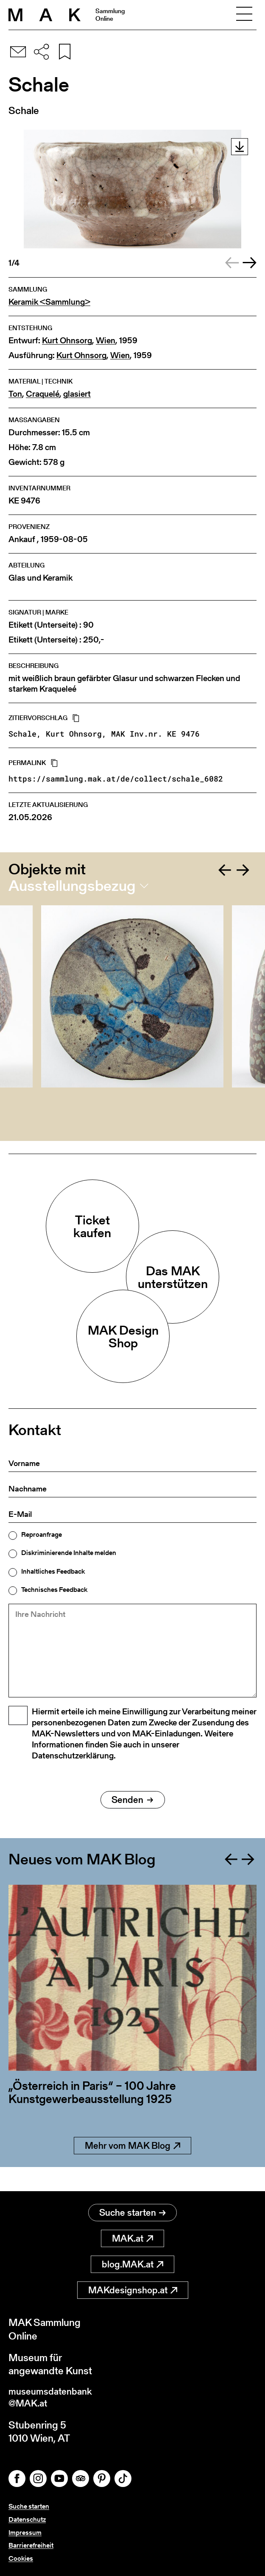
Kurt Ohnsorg (67, 340)
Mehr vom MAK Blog (132, 2167)
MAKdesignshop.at (132, 2287)
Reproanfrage (41, 1534)
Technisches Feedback (54, 1589)
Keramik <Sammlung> (49, 302)
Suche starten (132, 2210)
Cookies (20, 2558)
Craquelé (42, 394)
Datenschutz (27, 2519)
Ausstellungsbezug (72, 885)
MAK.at (132, 2235)
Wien (105, 340)
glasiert (77, 394)
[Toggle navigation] (244, 15)
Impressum (25, 2532)
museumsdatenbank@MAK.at (53, 2396)
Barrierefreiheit (30, 2545)
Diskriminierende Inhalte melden (68, 1552)
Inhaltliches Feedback (53, 1571)
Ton (15, 394)
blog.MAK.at (132, 2261)
